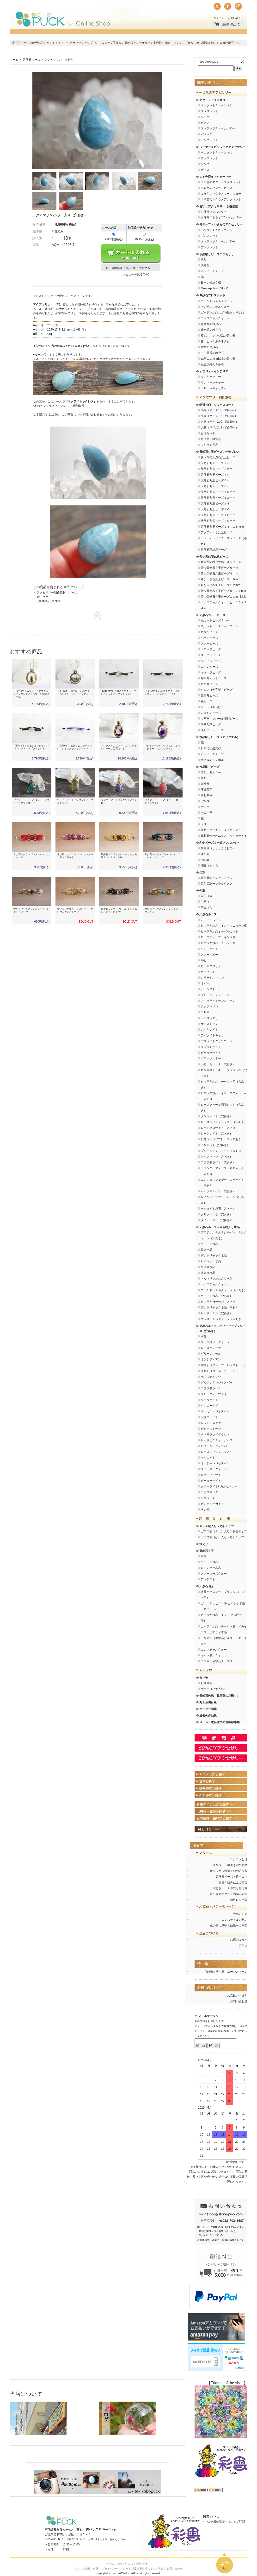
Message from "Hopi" (214, 288)
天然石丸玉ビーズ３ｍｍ (217, 469)
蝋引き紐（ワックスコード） (218, 405)
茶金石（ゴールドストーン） (219, 1371)
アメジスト (208, 1579)
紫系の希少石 (209, 347)
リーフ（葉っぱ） (212, 707)
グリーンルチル (211, 1353)
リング (205, 117)
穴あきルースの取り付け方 (230, 1888)
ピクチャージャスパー (215, 1446)
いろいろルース (211, 920)
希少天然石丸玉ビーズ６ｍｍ (219, 567)
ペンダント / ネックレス (216, 105)
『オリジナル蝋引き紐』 (201, 43)
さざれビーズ (209, 684)
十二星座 (206, 812)
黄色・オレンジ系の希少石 (218, 335)
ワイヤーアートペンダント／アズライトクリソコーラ (31, 801)
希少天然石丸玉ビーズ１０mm (220, 579)
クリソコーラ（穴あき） (217, 1214)
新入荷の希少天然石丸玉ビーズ (221, 562)
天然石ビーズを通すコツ (231, 1876)
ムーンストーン (211, 989)
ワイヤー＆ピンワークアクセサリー (222, 147)
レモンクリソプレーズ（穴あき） (222, 1139)
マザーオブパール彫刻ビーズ (219, 718)
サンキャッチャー (212, 382)
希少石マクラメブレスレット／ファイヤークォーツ (163, 856)
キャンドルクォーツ (214, 1655)
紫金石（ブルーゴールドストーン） (224, 1365)
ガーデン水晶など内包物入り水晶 (222, 312)
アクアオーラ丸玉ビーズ (217, 532)
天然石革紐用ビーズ (214, 549)
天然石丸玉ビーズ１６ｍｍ (218, 509)
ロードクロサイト (212, 966)
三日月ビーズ (209, 695)
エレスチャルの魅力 (234, 1919)
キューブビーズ (211, 672)
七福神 (205, 801)
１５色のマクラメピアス (217, 188)
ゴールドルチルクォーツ (217, 301)
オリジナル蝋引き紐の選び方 (228, 1871)
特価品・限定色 (211, 439)
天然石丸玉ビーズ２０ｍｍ (218, 521)
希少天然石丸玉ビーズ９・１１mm (223, 591)
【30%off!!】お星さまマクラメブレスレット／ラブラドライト (118, 692)
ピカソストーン (211, 1428)
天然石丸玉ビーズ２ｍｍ (217, 463)
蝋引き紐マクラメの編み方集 (228, 1894)
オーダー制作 (208, 1709)
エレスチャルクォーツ (215, 318)
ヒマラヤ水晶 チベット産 (218, 943)
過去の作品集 (208, 1715)
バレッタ (206, 134)
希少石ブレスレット (212, 295)
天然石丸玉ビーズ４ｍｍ (217, 474)
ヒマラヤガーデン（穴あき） (219, 1301)
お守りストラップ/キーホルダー (221, 217)
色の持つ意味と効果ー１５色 (228, 1925)
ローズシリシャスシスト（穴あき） (224, 1122)
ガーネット (208, 972)
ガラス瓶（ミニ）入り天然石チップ (224, 1531)
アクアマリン (209, 1006)
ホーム (14, 59)
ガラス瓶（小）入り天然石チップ (222, 1537)
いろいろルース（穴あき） (218, 1064)
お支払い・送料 (237, 1995)
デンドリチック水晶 (214, 1255)
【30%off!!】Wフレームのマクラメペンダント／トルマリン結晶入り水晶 (31, 694)
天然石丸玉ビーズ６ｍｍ (217, 480)
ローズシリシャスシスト (217, 1452)
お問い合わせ (236, 18)
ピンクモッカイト (212, 1503)
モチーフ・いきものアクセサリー (221, 224)
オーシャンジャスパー (215, 1463)
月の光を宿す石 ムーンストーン (225, 1971)
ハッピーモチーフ (212, 271)
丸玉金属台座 (208, 1702)
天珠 (202, 872)
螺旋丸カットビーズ (214, 678)
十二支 (205, 807)
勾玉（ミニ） (209, 907)
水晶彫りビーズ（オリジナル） (219, 737)
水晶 (204, 1336)
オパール (206, 983)
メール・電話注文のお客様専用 (219, 1722)
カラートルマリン (212, 977)
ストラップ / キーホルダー (218, 128)
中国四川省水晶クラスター (218, 1661)
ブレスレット (209, 111)
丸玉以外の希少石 (212, 364)
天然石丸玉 (206, 1551)
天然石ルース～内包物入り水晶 (219, 1227)
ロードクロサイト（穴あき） (219, 1127)
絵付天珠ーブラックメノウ (218, 883)
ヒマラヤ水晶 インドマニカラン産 (224, 925)
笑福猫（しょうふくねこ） (218, 848)
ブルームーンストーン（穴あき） (222, 1151)
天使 (204, 824)
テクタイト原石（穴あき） (218, 1208)
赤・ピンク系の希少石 (215, 341)
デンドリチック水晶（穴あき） (221, 1307)
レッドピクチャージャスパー (219, 1440)
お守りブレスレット (214, 211)
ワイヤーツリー (211, 376)
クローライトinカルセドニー (219, 1486)
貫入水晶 (206, 1249)
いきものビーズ (211, 712)
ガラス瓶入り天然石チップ (216, 1526)
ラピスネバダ (209, 1492)
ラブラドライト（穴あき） (218, 1162)
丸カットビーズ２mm (215, 620)
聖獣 (204, 259)
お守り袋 (206, 1683)
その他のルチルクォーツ (217, 306)
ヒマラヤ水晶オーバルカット (219, 931)
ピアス (205, 122)
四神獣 (205, 265)
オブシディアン (211, 1359)
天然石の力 (240, 1914)
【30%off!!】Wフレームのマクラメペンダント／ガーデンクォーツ (75, 692)
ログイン (218, 18)
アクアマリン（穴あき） (60, 59)
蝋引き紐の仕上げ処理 (233, 1882)
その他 (205, 1509)
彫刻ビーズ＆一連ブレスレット (219, 842)
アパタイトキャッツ (214, 1035)
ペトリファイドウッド (215, 1434)
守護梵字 (206, 789)
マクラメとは (238, 1859)
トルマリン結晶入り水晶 (217, 1278)
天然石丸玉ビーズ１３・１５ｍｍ (222, 526)
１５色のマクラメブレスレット (221, 182)
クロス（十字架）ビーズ (217, 689)
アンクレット (209, 140)
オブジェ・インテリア (213, 371)
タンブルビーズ (211, 661)
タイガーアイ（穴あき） (217, 1220)
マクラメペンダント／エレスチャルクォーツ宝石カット (119, 747)
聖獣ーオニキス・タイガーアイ (221, 830)
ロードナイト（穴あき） (217, 1133)
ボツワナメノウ (211, 1376)
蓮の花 (205, 854)
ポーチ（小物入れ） (214, 1688)
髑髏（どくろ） (211, 865)
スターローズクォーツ (215, 1573)
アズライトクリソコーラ (217, 1041)
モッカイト (208, 1457)
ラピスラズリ (209, 1018)
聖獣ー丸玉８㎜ (211, 772)
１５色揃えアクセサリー (215, 177)
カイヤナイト (209, 1029)
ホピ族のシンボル (212, 760)
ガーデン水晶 (209, 1244)
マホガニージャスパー (215, 1411)
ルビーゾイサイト (212, 1475)
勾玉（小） (208, 901)
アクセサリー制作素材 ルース (57, 592)
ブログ (243, 1945)
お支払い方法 (125, 2563)
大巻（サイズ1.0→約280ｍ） (220, 421)
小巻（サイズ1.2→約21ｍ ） (219, 416)
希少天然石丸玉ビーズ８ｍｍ (219, 573)
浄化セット (206, 1544)
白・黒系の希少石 (212, 353)
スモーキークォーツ (214, 1469)
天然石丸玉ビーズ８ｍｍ (217, 486)
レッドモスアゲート (214, 1423)
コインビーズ (209, 666)
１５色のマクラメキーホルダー (221, 193)
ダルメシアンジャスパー (217, 1382)
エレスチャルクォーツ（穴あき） (222, 1319)
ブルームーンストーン (215, 995)
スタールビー (209, 954)
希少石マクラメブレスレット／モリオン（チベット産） (119, 856)
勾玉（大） (208, 896)
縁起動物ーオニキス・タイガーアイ (224, 835)
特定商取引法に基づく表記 (147, 2568)
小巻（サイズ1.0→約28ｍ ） (219, 410)
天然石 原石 (206, 1586)
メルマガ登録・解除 (86, 2568)
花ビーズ (206, 701)
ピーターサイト (211, 1052)
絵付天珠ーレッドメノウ (217, 878)
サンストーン (209, 1024)
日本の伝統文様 (211, 282)
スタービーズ (209, 643)
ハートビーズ (209, 637)
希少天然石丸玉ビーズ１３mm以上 (223, 596)
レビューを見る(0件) (135, 274)
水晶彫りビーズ (209, 767)
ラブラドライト (211, 1047)
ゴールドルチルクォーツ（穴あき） (224, 1290)
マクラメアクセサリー (213, 100)
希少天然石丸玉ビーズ (213, 556)
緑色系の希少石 (211, 330)
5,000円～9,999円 (48, 601)
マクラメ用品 (209, 444)
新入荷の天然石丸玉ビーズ (218, 457)
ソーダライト (209, 1400)
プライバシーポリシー (115, 2568)
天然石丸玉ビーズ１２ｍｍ (218, 497)
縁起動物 (206, 795)
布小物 (203, 1677)
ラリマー (206, 1012)
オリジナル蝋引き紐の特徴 (230, 1865)
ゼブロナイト (209, 1417)
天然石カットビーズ (212, 615)
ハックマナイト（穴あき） (218, 1191)
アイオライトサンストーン (218, 1000)
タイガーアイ (209, 1405)
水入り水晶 (208, 1273)
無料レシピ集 (238, 1899)
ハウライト (208, 1498)
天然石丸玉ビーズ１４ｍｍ (218, 503)
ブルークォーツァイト (215, 1394)
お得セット (208, 433)
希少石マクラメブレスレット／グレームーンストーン (75, 910)
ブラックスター (211, 1058)
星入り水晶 (208, 1267)
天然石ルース (32, 59)
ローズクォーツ (211, 1348)
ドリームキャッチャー (215, 388)
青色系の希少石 (211, 324)
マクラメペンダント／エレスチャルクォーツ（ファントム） (163, 747)
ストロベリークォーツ (215, 1342)
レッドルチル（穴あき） (217, 1313)
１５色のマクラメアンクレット (221, 199)
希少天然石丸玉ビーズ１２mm (220, 585)
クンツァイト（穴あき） (217, 1116)
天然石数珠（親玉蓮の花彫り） (219, 1695)
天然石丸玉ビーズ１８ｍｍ (218, 515)
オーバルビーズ (211, 655)
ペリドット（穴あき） (215, 1145)
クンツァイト (209, 948)
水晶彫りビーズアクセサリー (218, 254)
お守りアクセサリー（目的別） (219, 206)
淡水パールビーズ (212, 730)
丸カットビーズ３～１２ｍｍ (219, 626)
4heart (205, 859)
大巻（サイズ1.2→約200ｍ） (220, 427)
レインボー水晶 (211, 1261)
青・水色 (42, 597)
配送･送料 (142, 2563)
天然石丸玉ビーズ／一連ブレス (219, 451)
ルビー (205, 960)
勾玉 (202, 890)
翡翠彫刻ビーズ (211, 724)
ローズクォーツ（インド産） (219, 937)
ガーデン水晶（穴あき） (217, 1296)
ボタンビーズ (209, 632)
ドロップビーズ (211, 649)
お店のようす (238, 1939)
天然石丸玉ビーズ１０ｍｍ (218, 492)
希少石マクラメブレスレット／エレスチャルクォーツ (119, 910)
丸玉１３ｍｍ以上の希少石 (218, 358)
